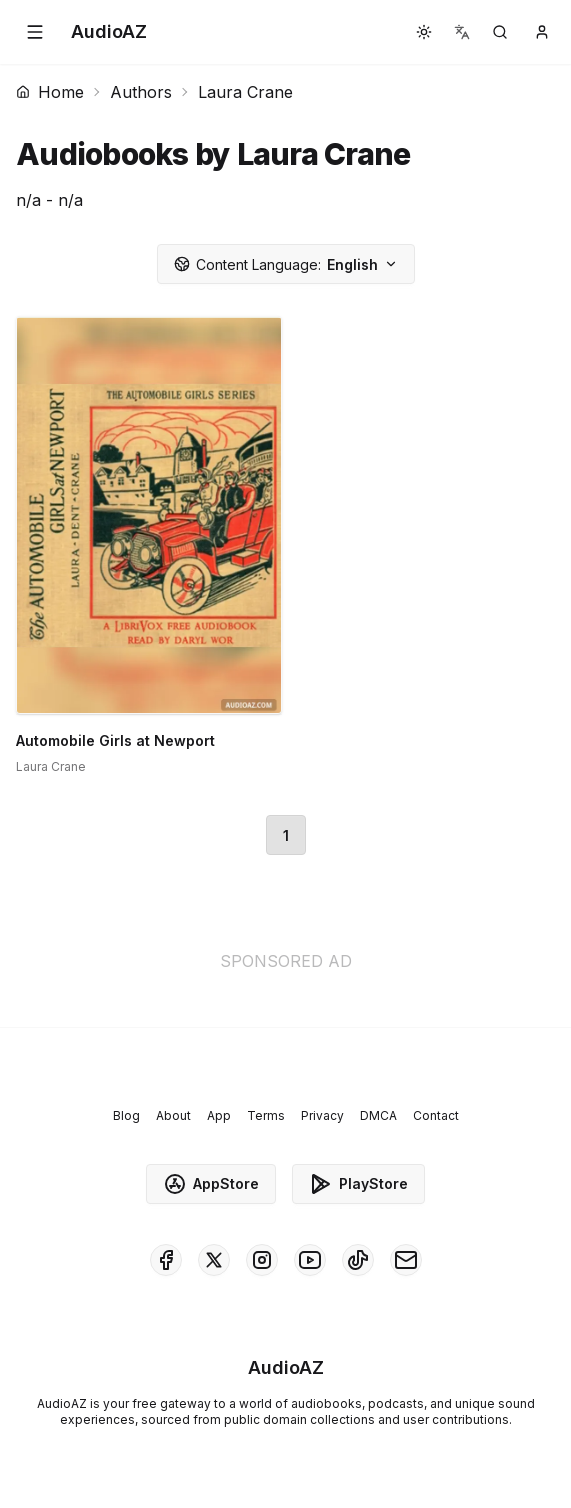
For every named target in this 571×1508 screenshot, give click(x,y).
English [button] (286, 264)
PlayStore (358, 1184)
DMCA (378, 1115)
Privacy (322, 1115)
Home (50, 92)
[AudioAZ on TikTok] (358, 1260)
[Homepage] (109, 32)
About (173, 1115)
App (219, 1115)
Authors (141, 92)
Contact (436, 1115)
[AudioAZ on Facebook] (166, 1260)
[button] (35, 32)
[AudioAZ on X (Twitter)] (214, 1260)
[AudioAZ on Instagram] (262, 1260)
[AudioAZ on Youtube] (310, 1260)
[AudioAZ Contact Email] (406, 1260)
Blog (126, 1115)
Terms (266, 1115)
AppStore (211, 1184)
